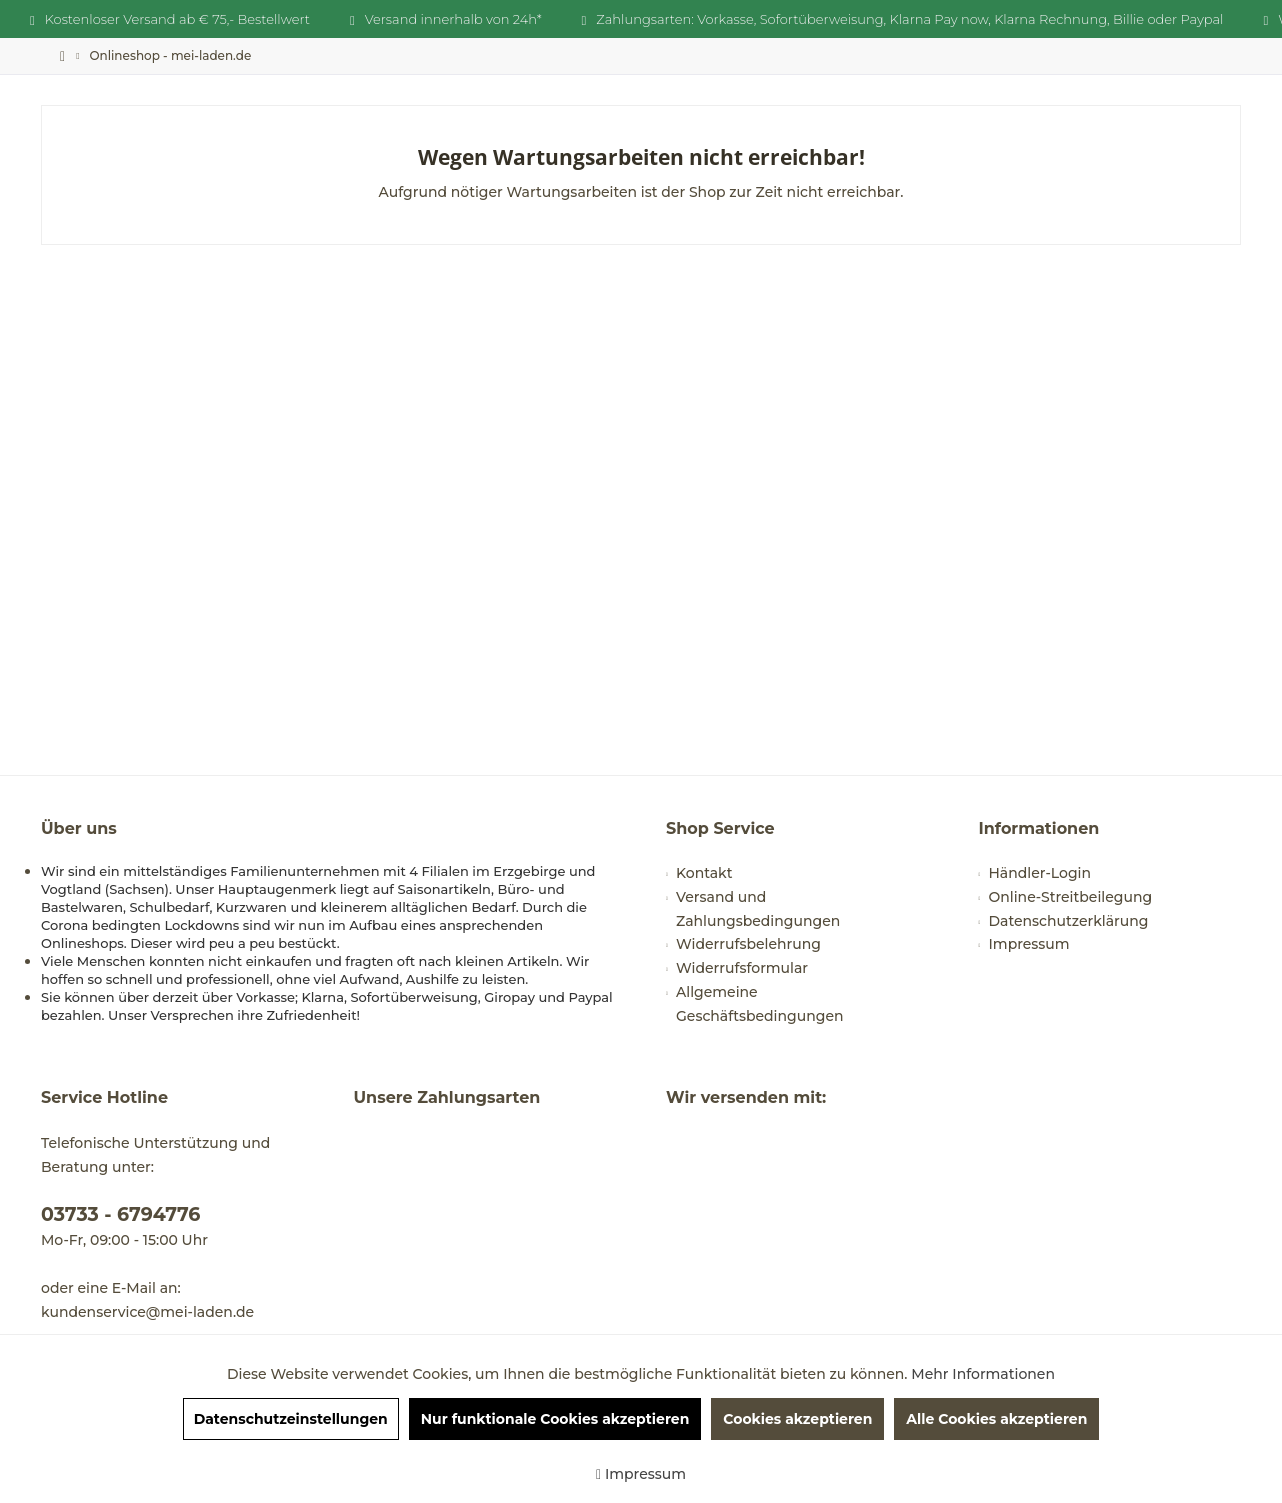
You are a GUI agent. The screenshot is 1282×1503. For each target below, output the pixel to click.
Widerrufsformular (742, 968)
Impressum (1029, 944)
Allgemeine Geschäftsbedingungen (760, 1004)
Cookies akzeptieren (797, 1419)
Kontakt (704, 873)
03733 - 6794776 (120, 1214)
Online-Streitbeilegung (1071, 897)
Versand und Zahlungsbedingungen (758, 909)
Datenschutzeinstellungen (291, 1419)
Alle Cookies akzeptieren (996, 1419)
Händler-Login (1040, 873)
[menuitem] (170, 55)
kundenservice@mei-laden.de (147, 1312)
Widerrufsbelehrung (748, 944)
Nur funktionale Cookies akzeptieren (555, 1419)
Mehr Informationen (983, 1374)
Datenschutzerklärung (1069, 921)
